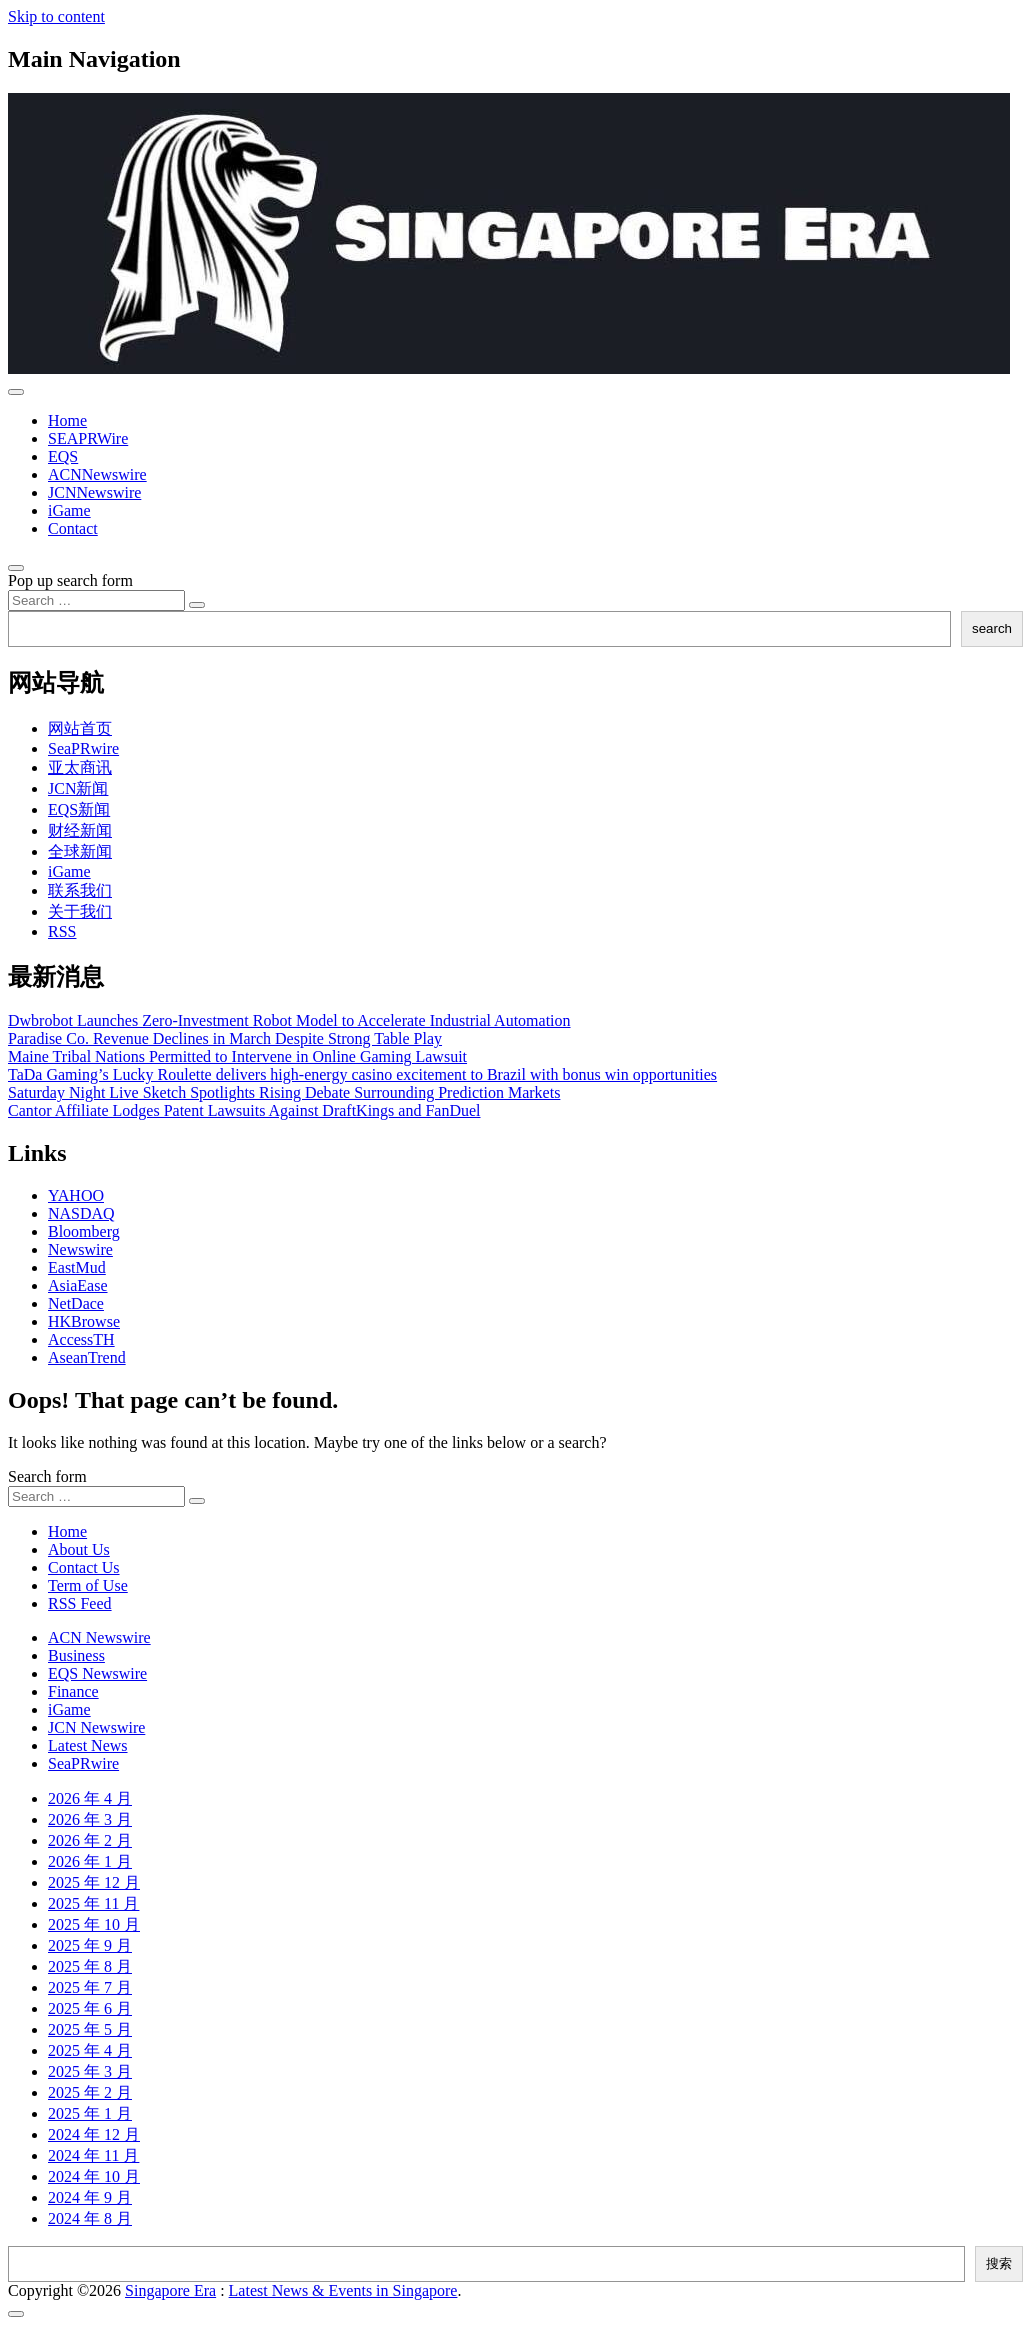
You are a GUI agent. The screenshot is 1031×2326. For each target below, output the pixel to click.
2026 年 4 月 (90, 1798)
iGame (69, 510)
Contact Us (84, 1567)
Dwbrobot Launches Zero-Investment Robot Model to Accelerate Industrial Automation (289, 1020)
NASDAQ (81, 1213)
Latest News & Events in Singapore (343, 2290)
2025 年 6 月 (90, 2008)
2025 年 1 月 (90, 2113)
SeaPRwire (83, 748)
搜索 (999, 2263)
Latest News (88, 1745)
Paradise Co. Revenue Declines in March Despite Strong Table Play (225, 1038)
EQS (63, 456)
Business (76, 1655)
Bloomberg (84, 1231)
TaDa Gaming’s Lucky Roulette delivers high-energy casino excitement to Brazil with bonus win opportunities (362, 1074)
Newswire (80, 1249)
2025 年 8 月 (90, 1966)
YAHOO (76, 1195)
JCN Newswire (96, 1727)
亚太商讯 (80, 767)
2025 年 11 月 (93, 1903)
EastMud (77, 1267)
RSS (62, 931)
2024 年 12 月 (94, 2134)
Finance (73, 1691)
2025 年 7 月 (90, 1987)
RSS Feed (80, 1603)
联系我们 (80, 890)
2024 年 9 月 (90, 2197)
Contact (73, 528)
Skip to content (56, 16)
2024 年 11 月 (93, 2155)
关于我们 (80, 911)
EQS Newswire (97, 1673)
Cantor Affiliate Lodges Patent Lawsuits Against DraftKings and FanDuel (244, 1110)
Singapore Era (170, 2290)
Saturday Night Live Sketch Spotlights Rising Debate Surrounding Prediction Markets (284, 1092)
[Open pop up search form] (16, 568)
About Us (79, 1549)
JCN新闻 (78, 788)
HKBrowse (84, 1321)
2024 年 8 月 (90, 2218)
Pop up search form (70, 580)
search (992, 628)
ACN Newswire (99, 1637)
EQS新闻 (79, 809)
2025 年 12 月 (94, 1882)
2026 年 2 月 (90, 1840)
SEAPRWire (88, 438)
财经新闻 (80, 830)
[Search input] (96, 600)
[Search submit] (197, 605)
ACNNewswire (97, 474)
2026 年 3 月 (90, 1819)
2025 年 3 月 (90, 2071)
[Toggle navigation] (16, 392)
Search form (47, 1476)
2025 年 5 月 (90, 2029)
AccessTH (81, 1339)
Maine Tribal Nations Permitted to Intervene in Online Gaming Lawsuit (237, 1056)
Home (67, 420)
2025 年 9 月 (90, 1945)
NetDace (76, 1303)
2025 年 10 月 (94, 1924)
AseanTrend (87, 1357)
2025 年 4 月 (90, 2050)
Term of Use (88, 1585)
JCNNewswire (94, 492)
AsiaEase (78, 1285)
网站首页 (80, 728)
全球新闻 (80, 851)
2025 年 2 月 (90, 2092)
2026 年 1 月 (90, 1861)
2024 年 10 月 (94, 2176)
